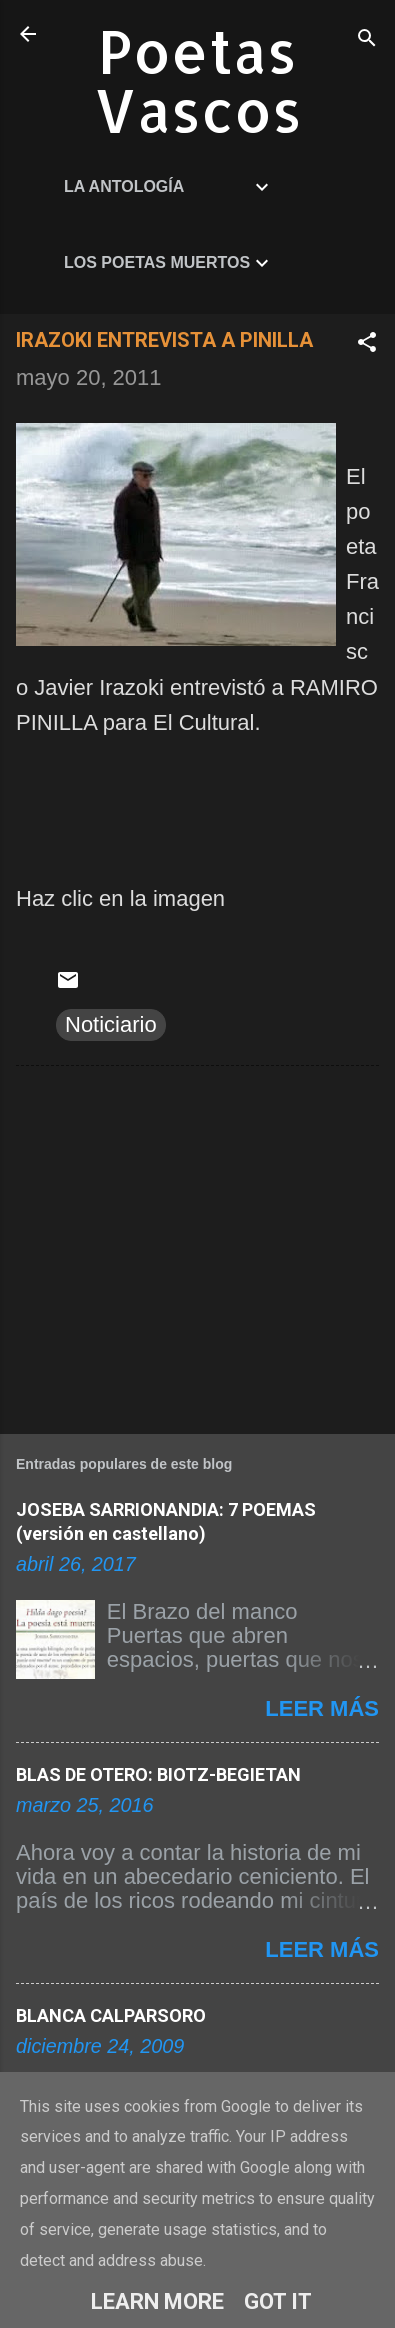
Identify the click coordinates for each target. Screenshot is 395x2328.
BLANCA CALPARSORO (111, 2015)
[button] (367, 344)
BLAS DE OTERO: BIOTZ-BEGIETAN (158, 1774)
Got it (278, 2301)
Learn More (157, 2301)
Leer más (322, 1708)
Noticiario (111, 1024)
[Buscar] (367, 40)
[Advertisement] (197, 1246)
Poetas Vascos (198, 80)
